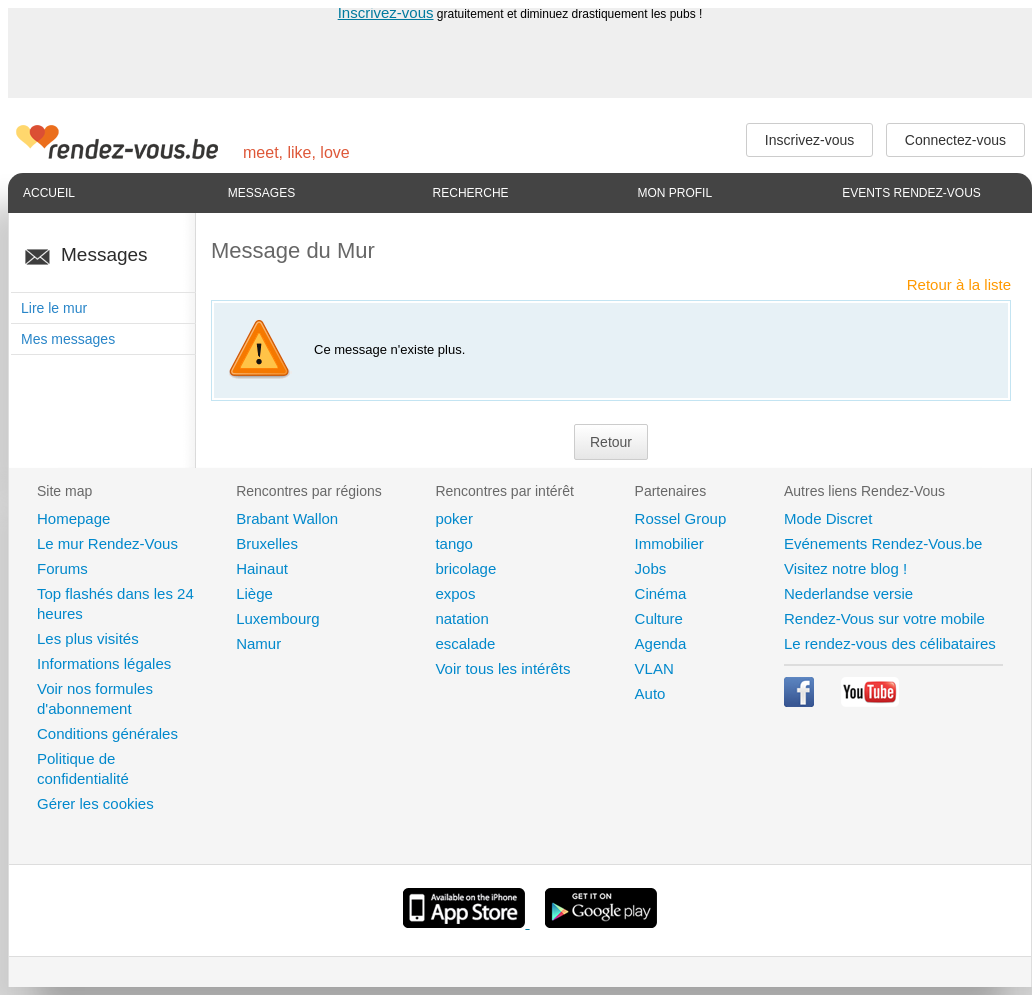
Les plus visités (88, 638)
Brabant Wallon (287, 518)
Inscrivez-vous (386, 12)
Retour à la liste (959, 284)
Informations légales (104, 663)
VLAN (654, 668)
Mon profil (674, 193)
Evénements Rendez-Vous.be (883, 543)
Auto (650, 693)
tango (454, 543)
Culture (659, 618)
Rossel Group (681, 518)
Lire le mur (54, 308)
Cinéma (661, 593)
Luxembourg (277, 618)
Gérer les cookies (95, 803)
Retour (611, 442)
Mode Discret (828, 518)
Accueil (49, 193)
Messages (261, 193)
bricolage (465, 568)
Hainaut (262, 568)
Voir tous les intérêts (502, 668)
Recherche (471, 193)
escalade (465, 643)
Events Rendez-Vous (911, 193)
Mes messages (68, 339)
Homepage (73, 518)
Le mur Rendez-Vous (107, 543)
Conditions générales (107, 733)
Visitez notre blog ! (845, 568)
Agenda (661, 643)
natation (461, 618)
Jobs (651, 568)
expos (455, 593)
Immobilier (669, 543)
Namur (258, 643)
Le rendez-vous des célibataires (890, 643)
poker (454, 518)
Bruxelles (267, 543)
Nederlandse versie (848, 593)
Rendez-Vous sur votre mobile (884, 618)
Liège (254, 593)
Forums (62, 568)
